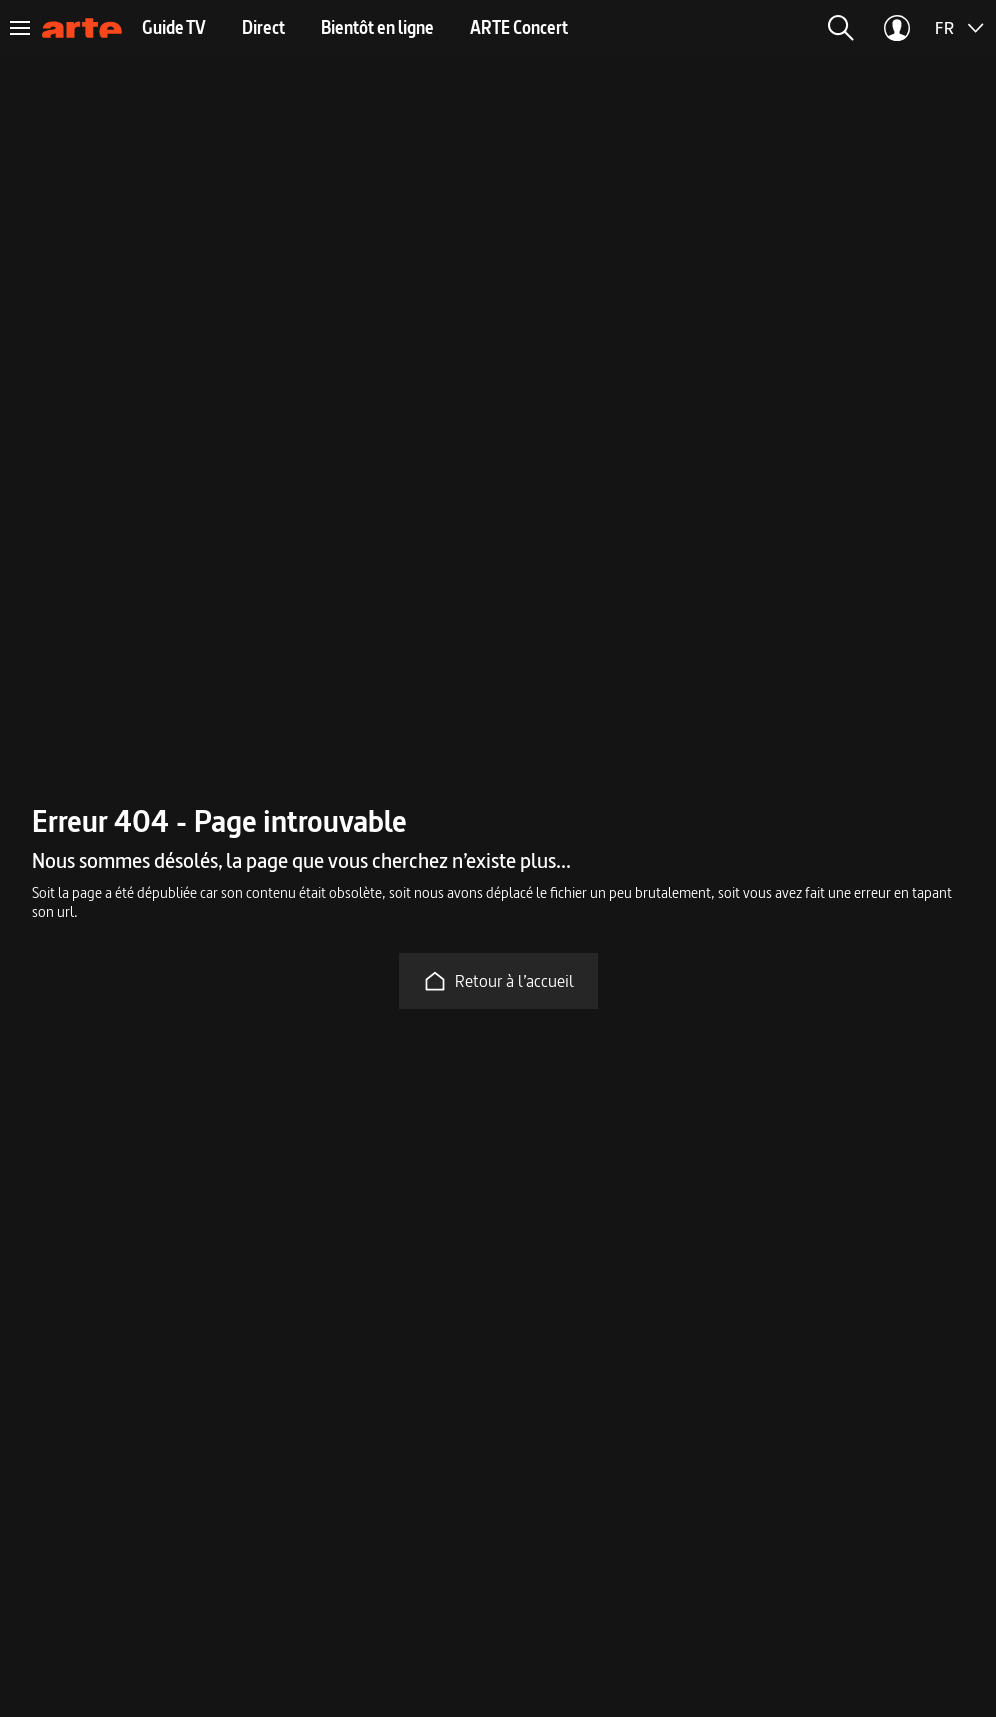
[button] (841, 28)
